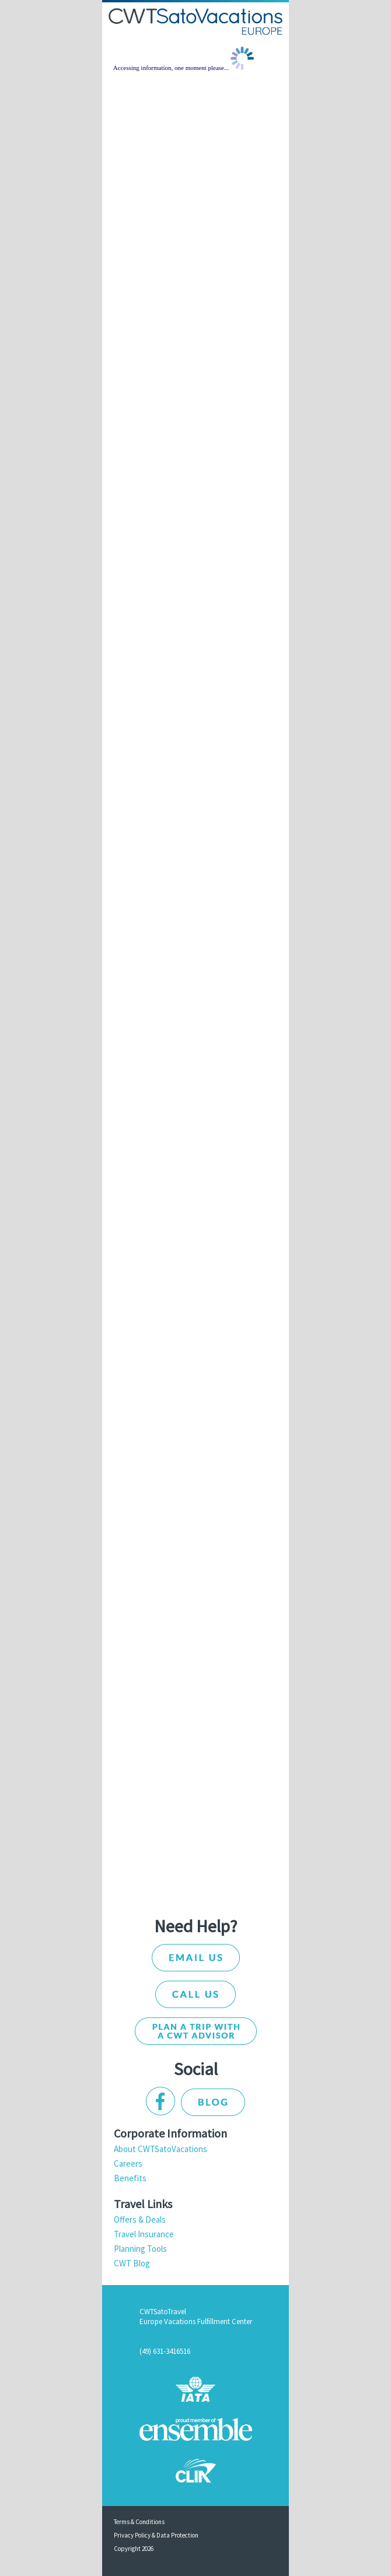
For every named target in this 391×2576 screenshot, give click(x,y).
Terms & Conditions (139, 2522)
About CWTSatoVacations (160, 2148)
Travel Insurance (144, 2234)
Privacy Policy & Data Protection (156, 2535)
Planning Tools (140, 2248)
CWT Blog (132, 2263)
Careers (128, 2163)
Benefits (130, 2178)
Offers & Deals (140, 2219)
